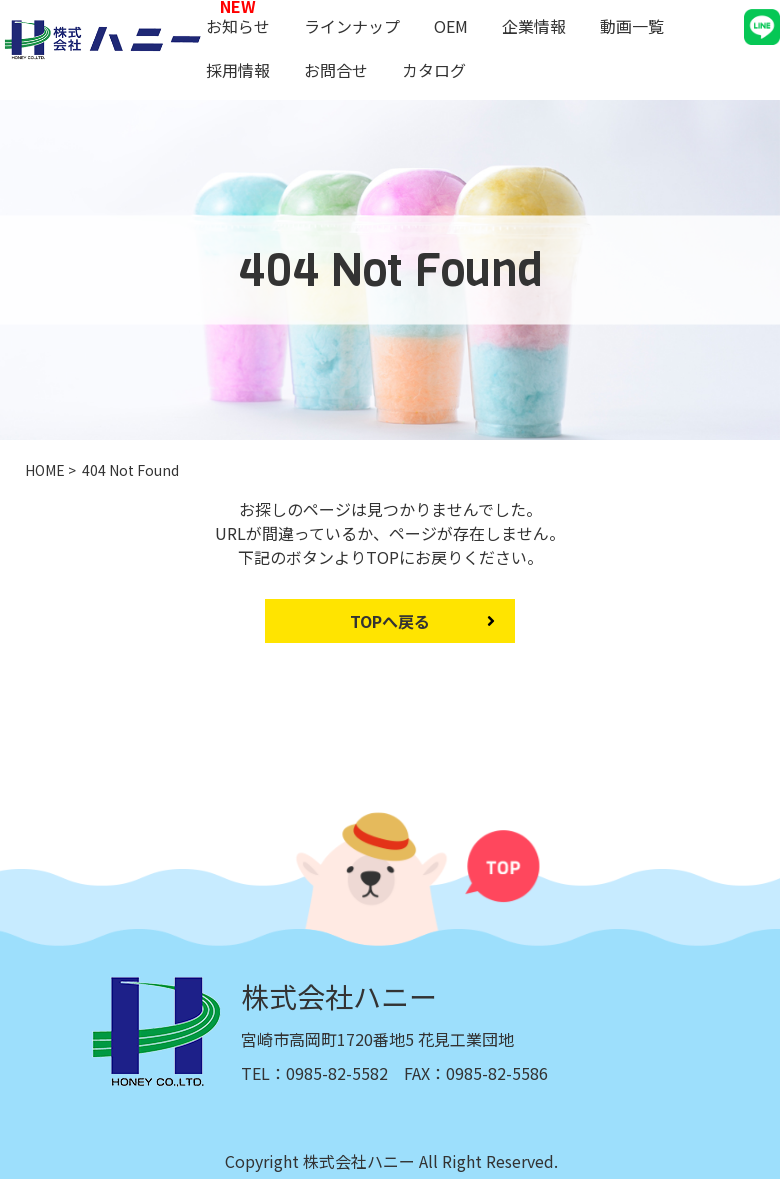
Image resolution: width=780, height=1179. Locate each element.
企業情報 (534, 26)
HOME (45, 470)
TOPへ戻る (390, 621)
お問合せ (336, 70)
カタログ (434, 70)
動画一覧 (632, 26)
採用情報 (238, 70)
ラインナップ (352, 26)
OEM (451, 26)
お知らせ (238, 26)
